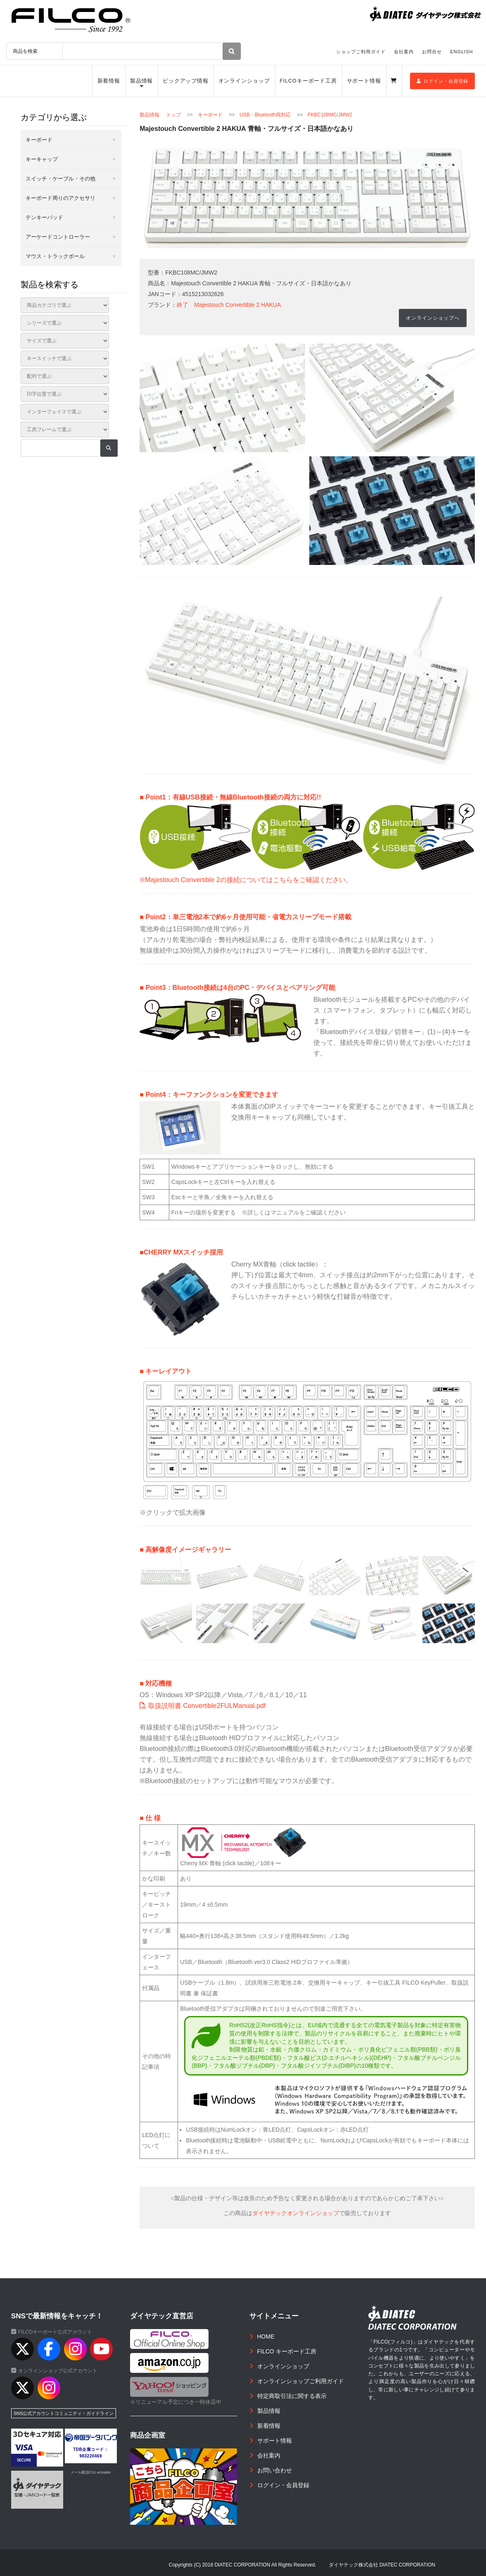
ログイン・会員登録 (442, 80)
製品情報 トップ (160, 115)
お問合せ (432, 51)
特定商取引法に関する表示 (292, 2396)
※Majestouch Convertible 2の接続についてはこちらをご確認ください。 (246, 879)
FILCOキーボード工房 (308, 81)
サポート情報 (364, 81)
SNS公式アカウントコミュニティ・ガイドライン (64, 2413)
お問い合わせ (274, 2470)
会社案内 (404, 51)
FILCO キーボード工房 (286, 2351)
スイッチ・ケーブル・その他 (60, 179)
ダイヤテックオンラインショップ (295, 2213)
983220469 (90, 2456)
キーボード (210, 115)
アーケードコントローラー (58, 237)
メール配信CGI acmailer (91, 2472)
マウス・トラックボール (55, 256)
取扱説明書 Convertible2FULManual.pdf (203, 1705)
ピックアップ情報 (186, 81)
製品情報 (141, 81)
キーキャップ (42, 159)
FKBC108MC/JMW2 (330, 115)
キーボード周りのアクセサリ (60, 198)
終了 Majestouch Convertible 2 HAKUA (229, 304)
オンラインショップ (244, 81)
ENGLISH (461, 51)
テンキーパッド (44, 217)
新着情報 (109, 81)
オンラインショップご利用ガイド (300, 2381)
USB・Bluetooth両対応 (264, 115)
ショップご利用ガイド (361, 51)
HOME (266, 2336)
